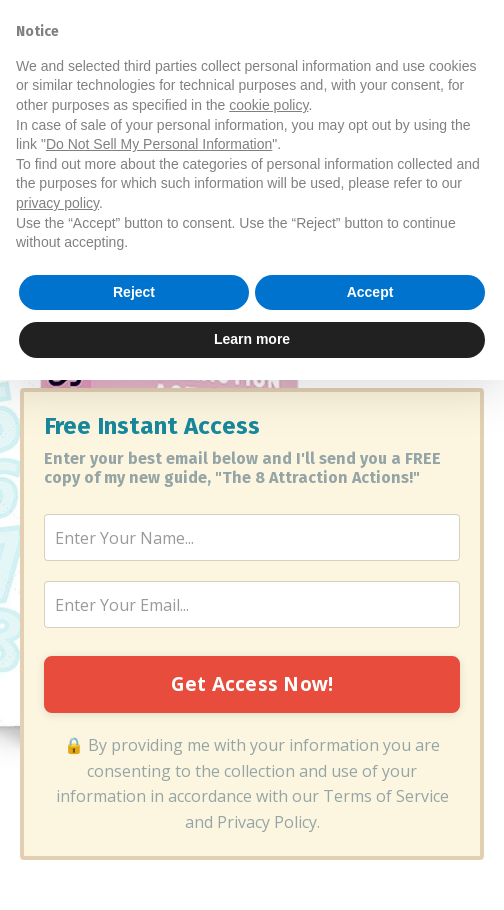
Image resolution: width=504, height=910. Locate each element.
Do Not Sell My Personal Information (159, 674)
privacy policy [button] (57, 733)
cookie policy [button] (268, 635)
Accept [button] (370, 822)
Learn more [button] (252, 869)
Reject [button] (134, 822)
